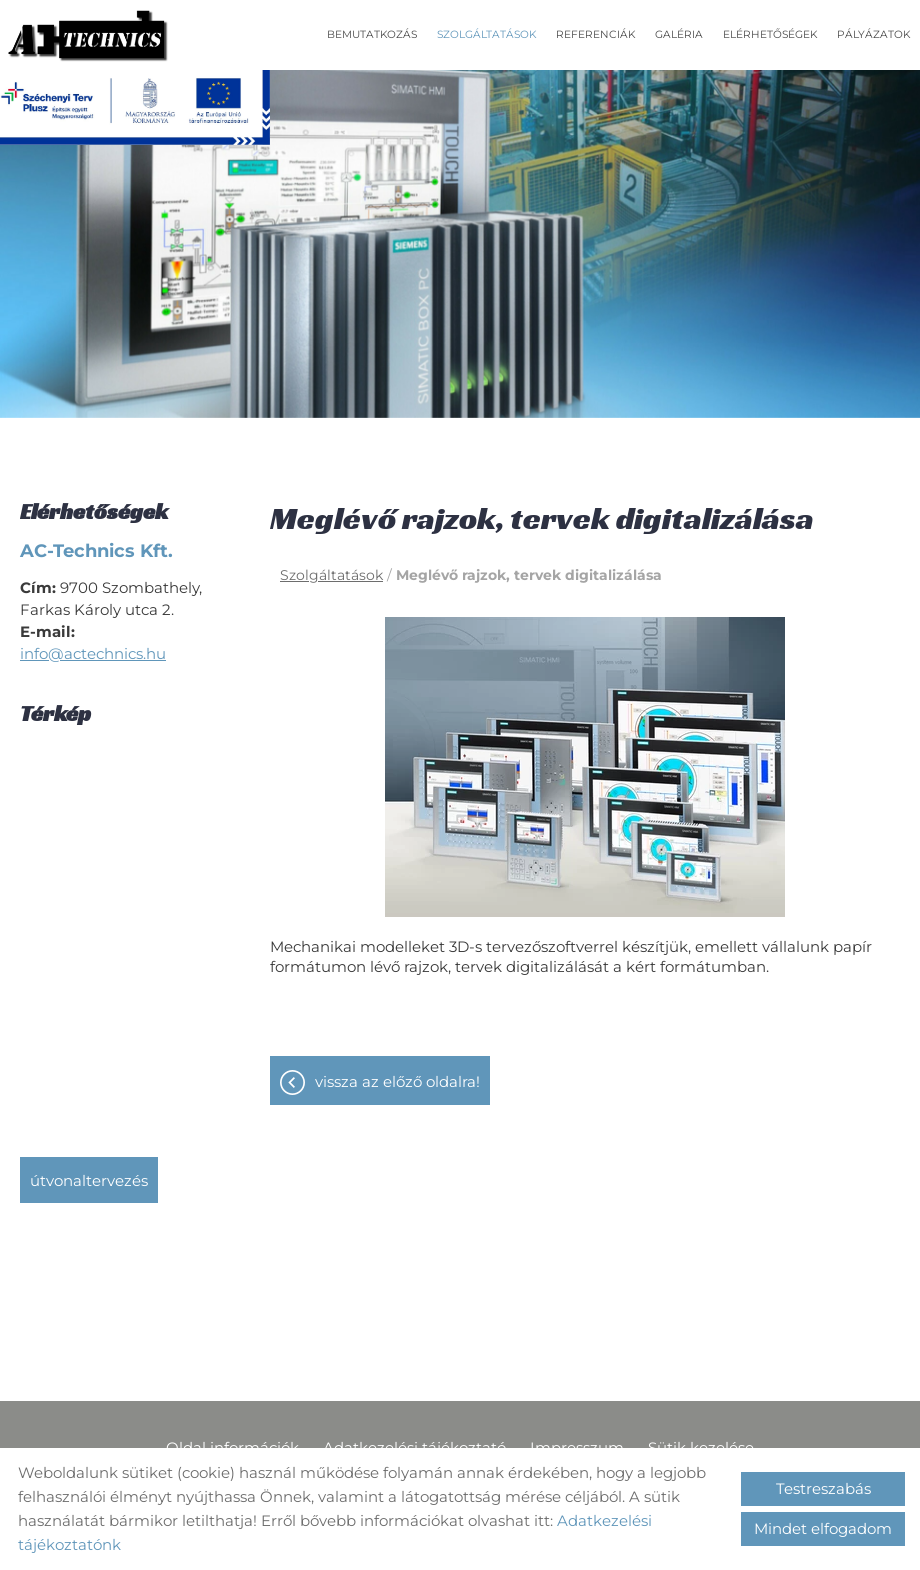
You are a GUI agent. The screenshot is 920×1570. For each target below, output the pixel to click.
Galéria (679, 34)
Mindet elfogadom (823, 1528)
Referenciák (595, 34)
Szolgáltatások (486, 34)
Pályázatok (873, 34)
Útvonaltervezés (89, 1180)
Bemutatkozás (372, 34)
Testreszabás (823, 1488)
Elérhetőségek (770, 34)
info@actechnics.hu (93, 653)
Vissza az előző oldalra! (397, 1081)
